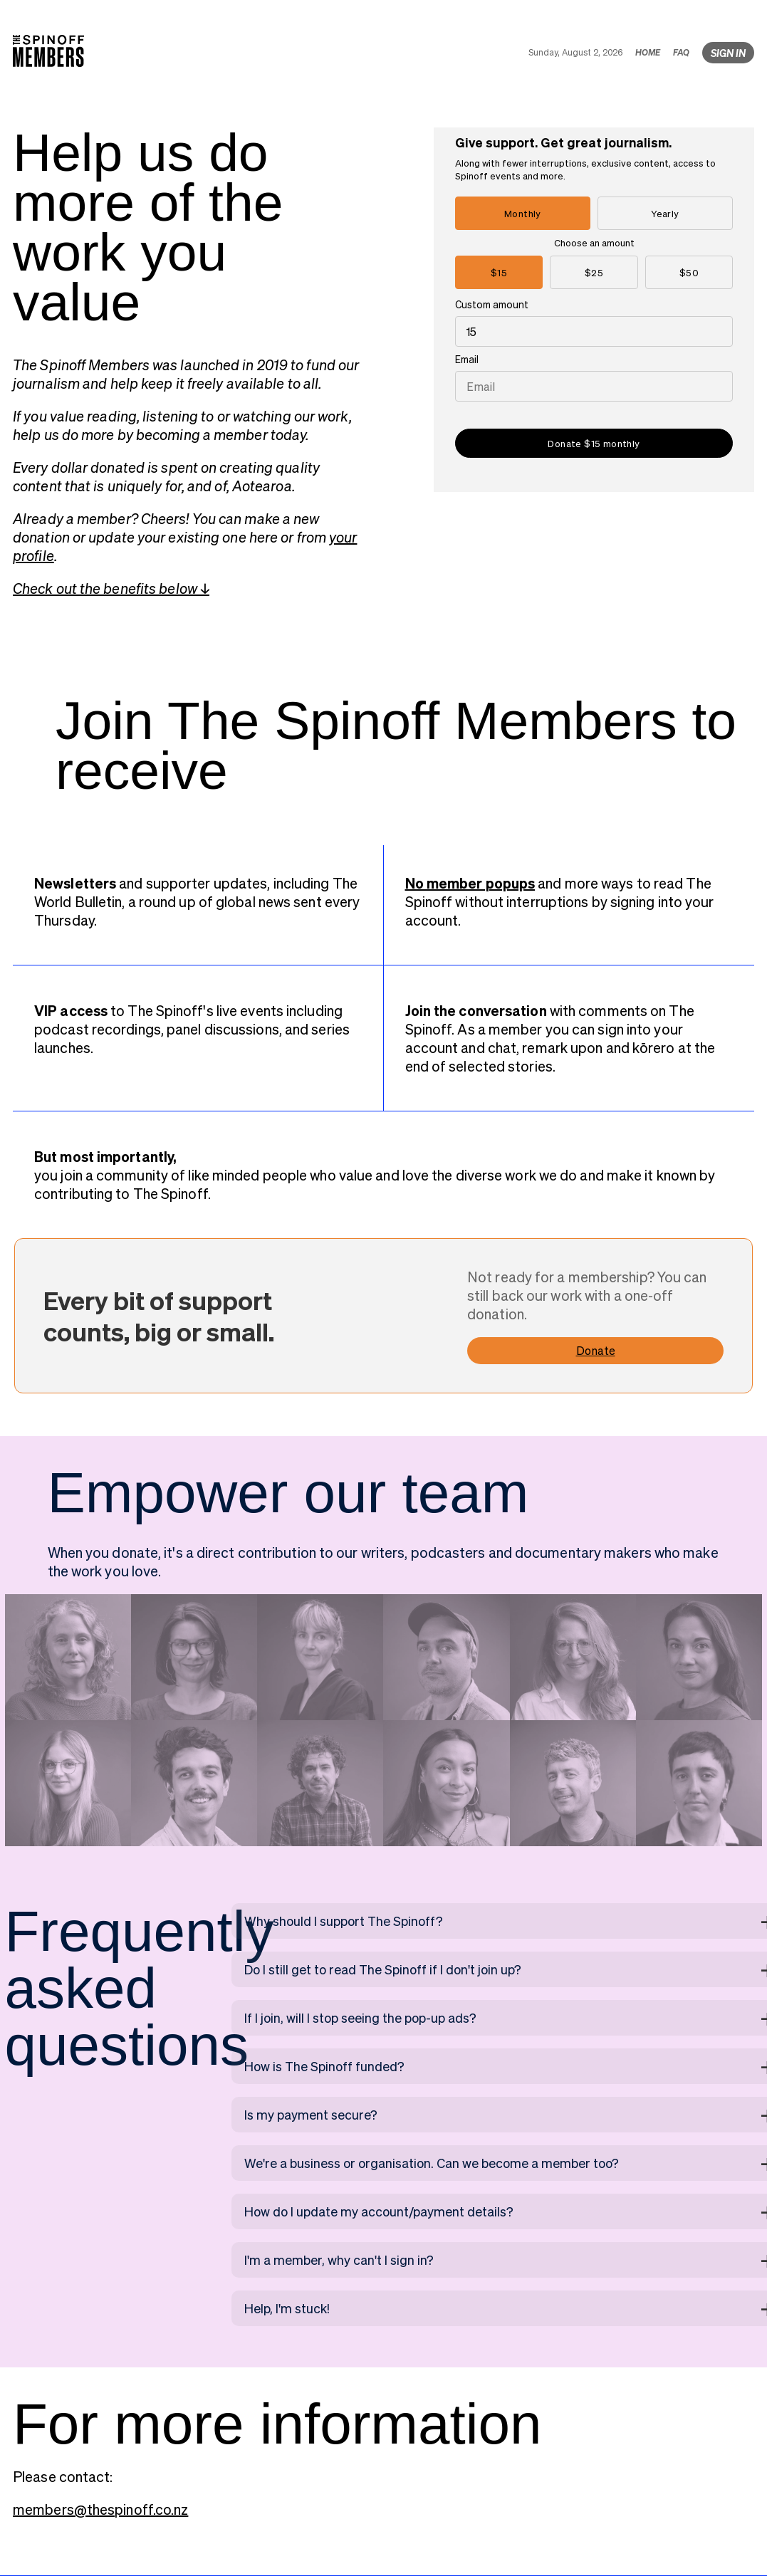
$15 (499, 272)
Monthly (522, 213)
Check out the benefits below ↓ (111, 588)
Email (467, 358)
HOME (647, 52)
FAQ (681, 52)
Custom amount (491, 304)
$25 (594, 272)
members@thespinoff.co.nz (100, 2509)
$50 (689, 272)
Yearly (665, 213)
